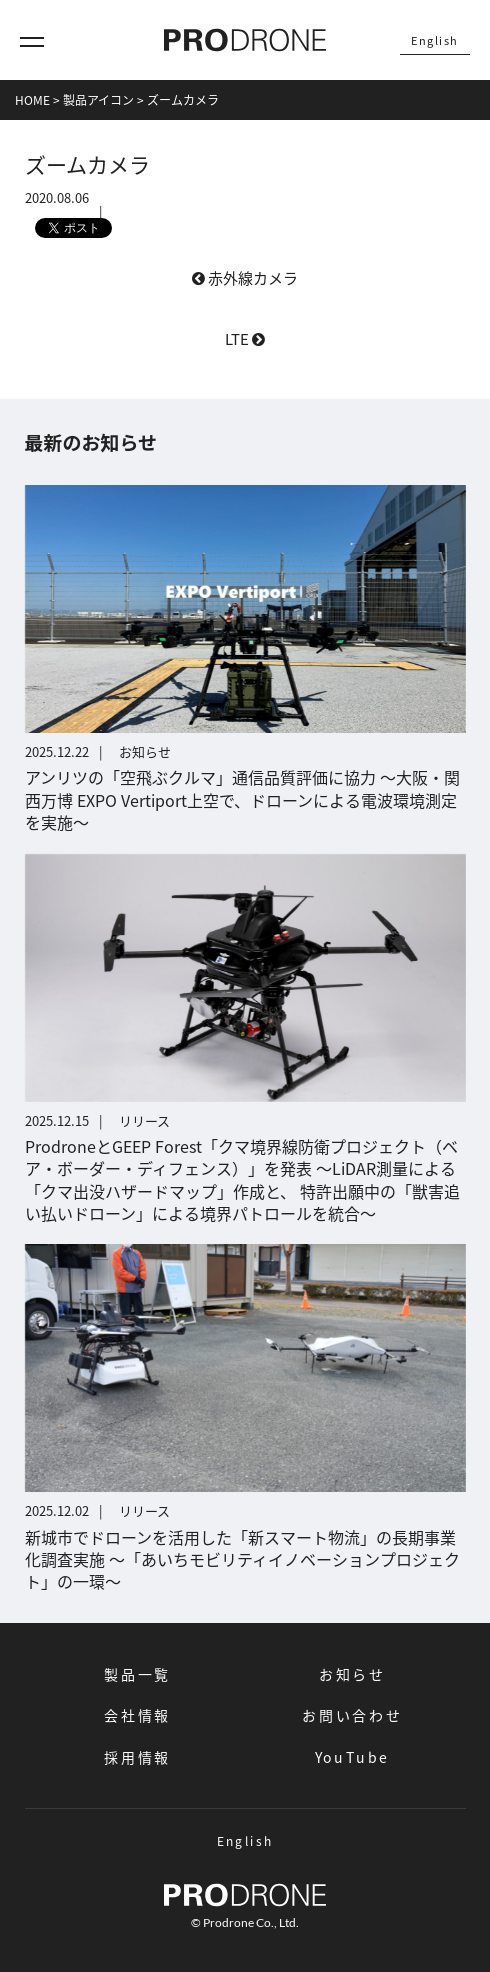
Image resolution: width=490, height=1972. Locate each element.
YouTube (353, 1757)
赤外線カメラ (245, 277)
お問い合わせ (352, 1715)
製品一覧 (137, 1674)
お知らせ (352, 1674)
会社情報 (137, 1715)
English (435, 40)
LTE (245, 338)
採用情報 (137, 1757)
